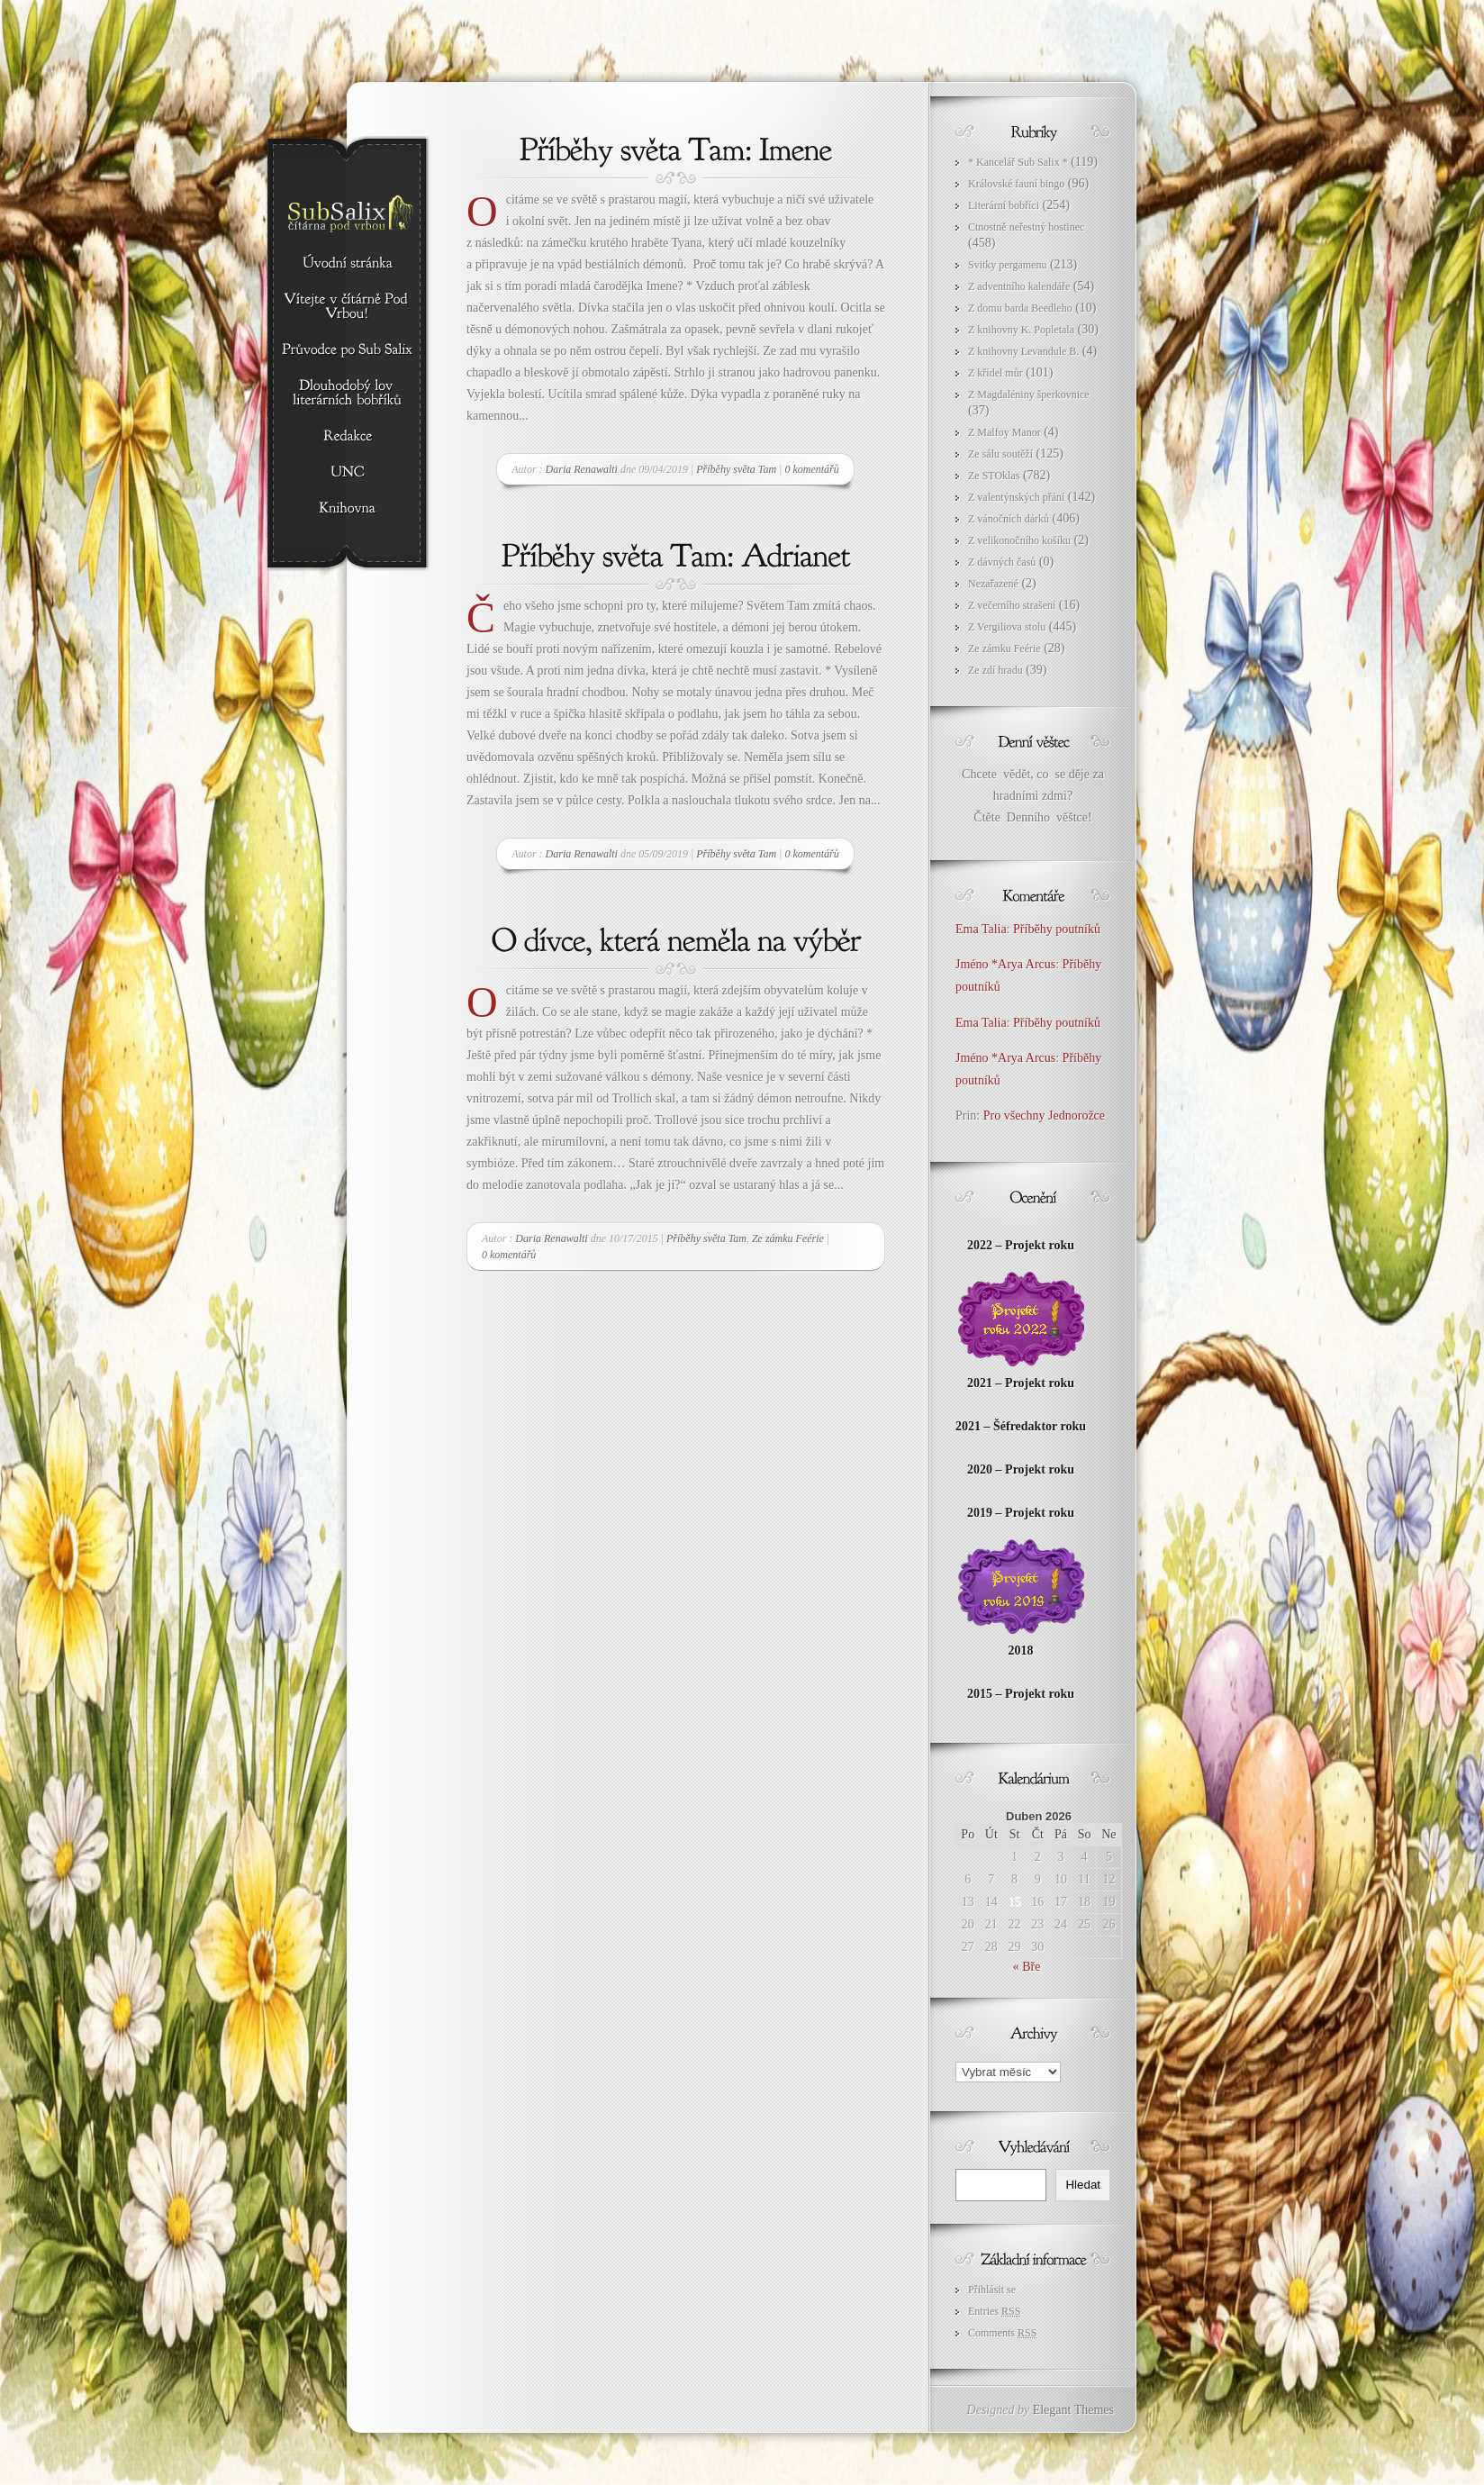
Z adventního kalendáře (1019, 286)
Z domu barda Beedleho (1020, 308)
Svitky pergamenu (1007, 264)
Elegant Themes (1073, 2410)
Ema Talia (981, 929)
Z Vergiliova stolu (1006, 627)
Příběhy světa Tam (736, 469)
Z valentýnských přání (1016, 497)
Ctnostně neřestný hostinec (1026, 227)
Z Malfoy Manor (1004, 432)
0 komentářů (811, 469)
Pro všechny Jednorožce (1045, 1115)
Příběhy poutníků (1056, 929)
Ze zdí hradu (995, 670)
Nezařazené (993, 583)
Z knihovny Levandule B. (1023, 351)
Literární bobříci (1003, 205)
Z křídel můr (995, 373)
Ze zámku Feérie (788, 1238)
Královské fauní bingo (1016, 183)
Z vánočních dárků (1008, 518)
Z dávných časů (1002, 562)
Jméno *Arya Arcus (1005, 964)
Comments (1002, 2332)
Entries (994, 2311)
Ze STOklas (993, 475)
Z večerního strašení (1011, 605)
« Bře (1027, 1966)
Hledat (1082, 2184)
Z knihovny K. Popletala (1021, 329)
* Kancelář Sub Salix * (1018, 162)
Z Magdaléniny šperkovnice (1029, 394)
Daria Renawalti (582, 469)
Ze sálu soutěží (1000, 454)
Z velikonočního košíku (1019, 540)
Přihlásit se (992, 2289)
